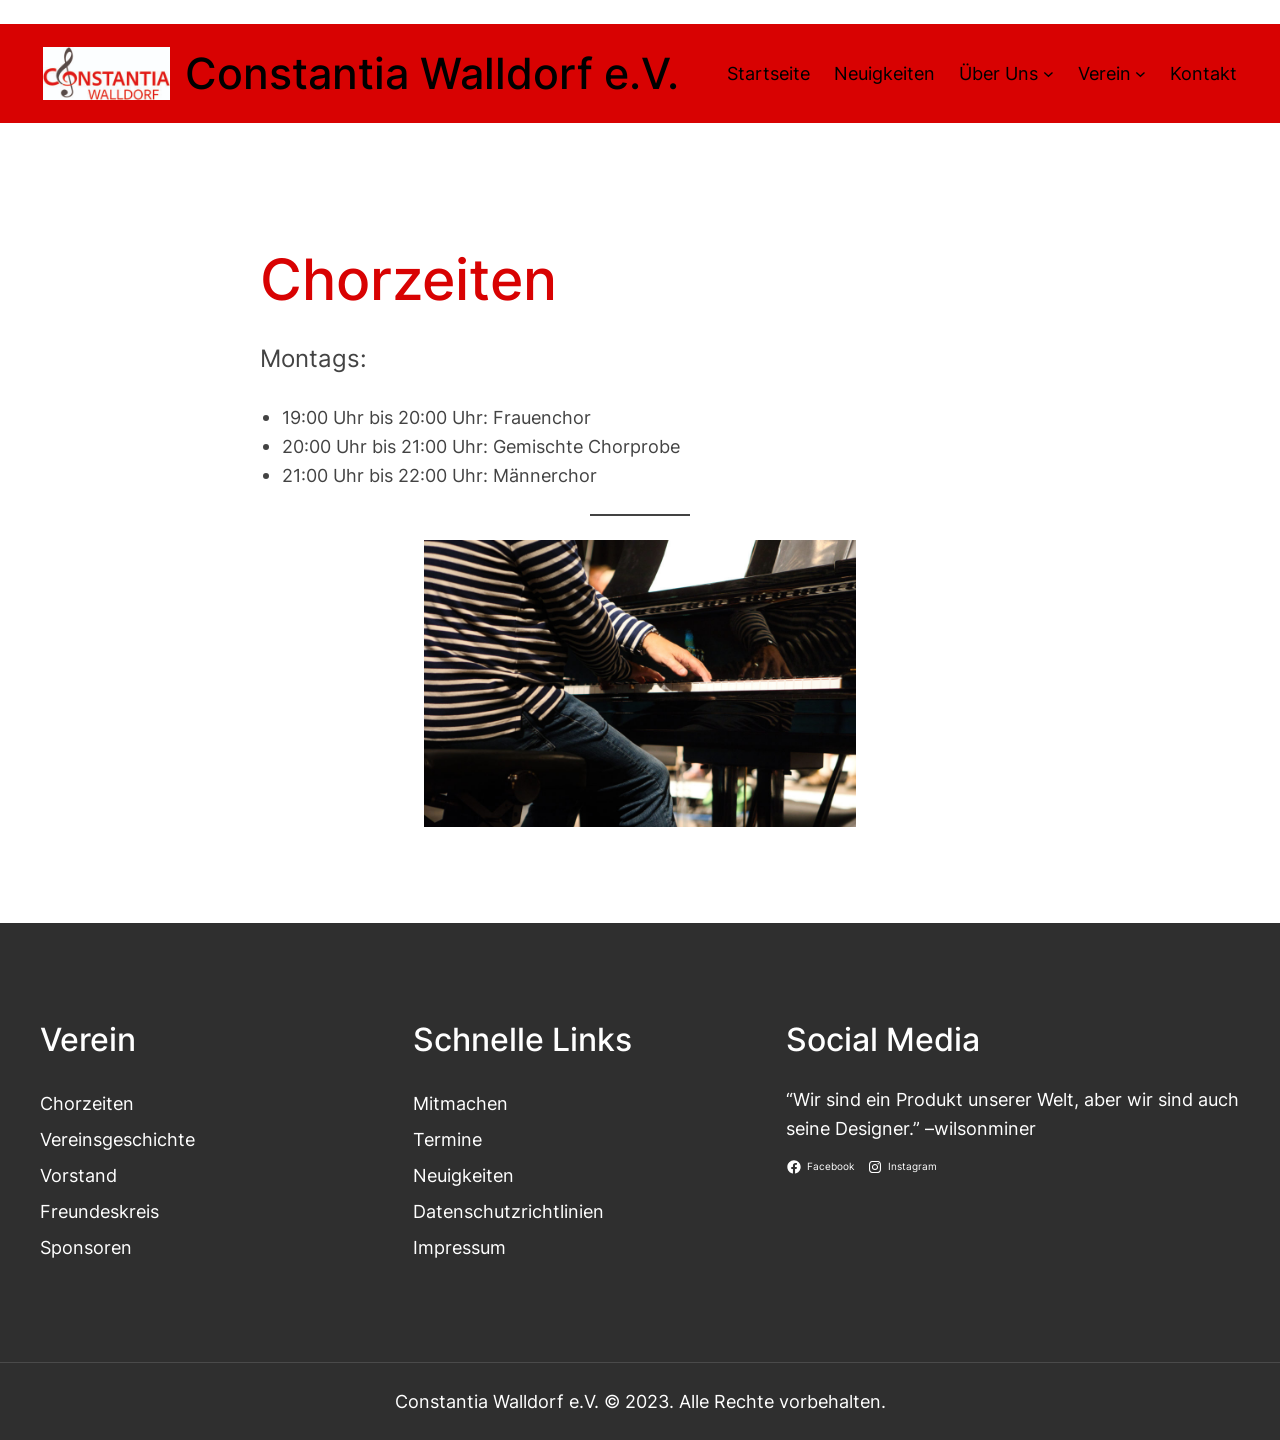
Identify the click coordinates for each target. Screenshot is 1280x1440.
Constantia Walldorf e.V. (432, 73)
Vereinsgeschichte (117, 1139)
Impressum (459, 1247)
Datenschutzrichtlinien (508, 1211)
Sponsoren (86, 1247)
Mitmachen (460, 1103)
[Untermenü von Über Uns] (1048, 73)
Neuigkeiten (463, 1175)
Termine (447, 1139)
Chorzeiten (87, 1103)
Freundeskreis (99, 1211)
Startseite (768, 73)
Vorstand (78, 1175)
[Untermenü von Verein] (1140, 73)
